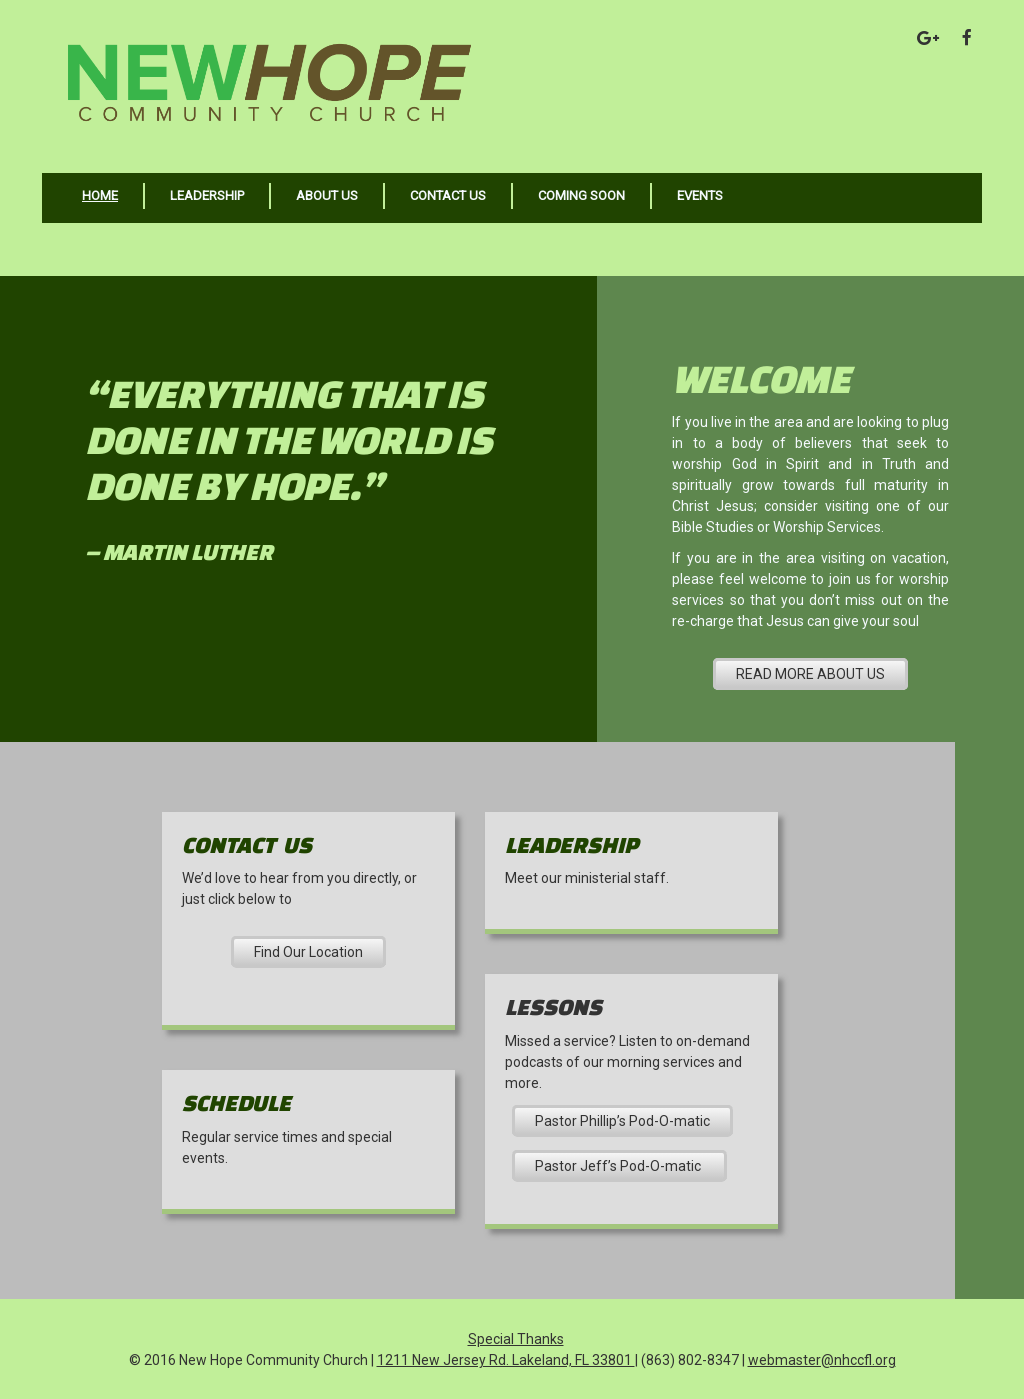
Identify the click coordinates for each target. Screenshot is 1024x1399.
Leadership (207, 195)
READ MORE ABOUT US (810, 674)
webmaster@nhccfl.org (822, 1360)
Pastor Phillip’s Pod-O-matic (622, 1121)
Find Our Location (308, 952)
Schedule (236, 1102)
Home (100, 195)
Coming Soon (581, 195)
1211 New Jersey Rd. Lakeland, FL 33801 (506, 1360)
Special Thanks (516, 1339)
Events (700, 195)
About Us (327, 195)
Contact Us (448, 195)
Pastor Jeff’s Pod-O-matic (619, 1166)
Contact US (247, 844)
